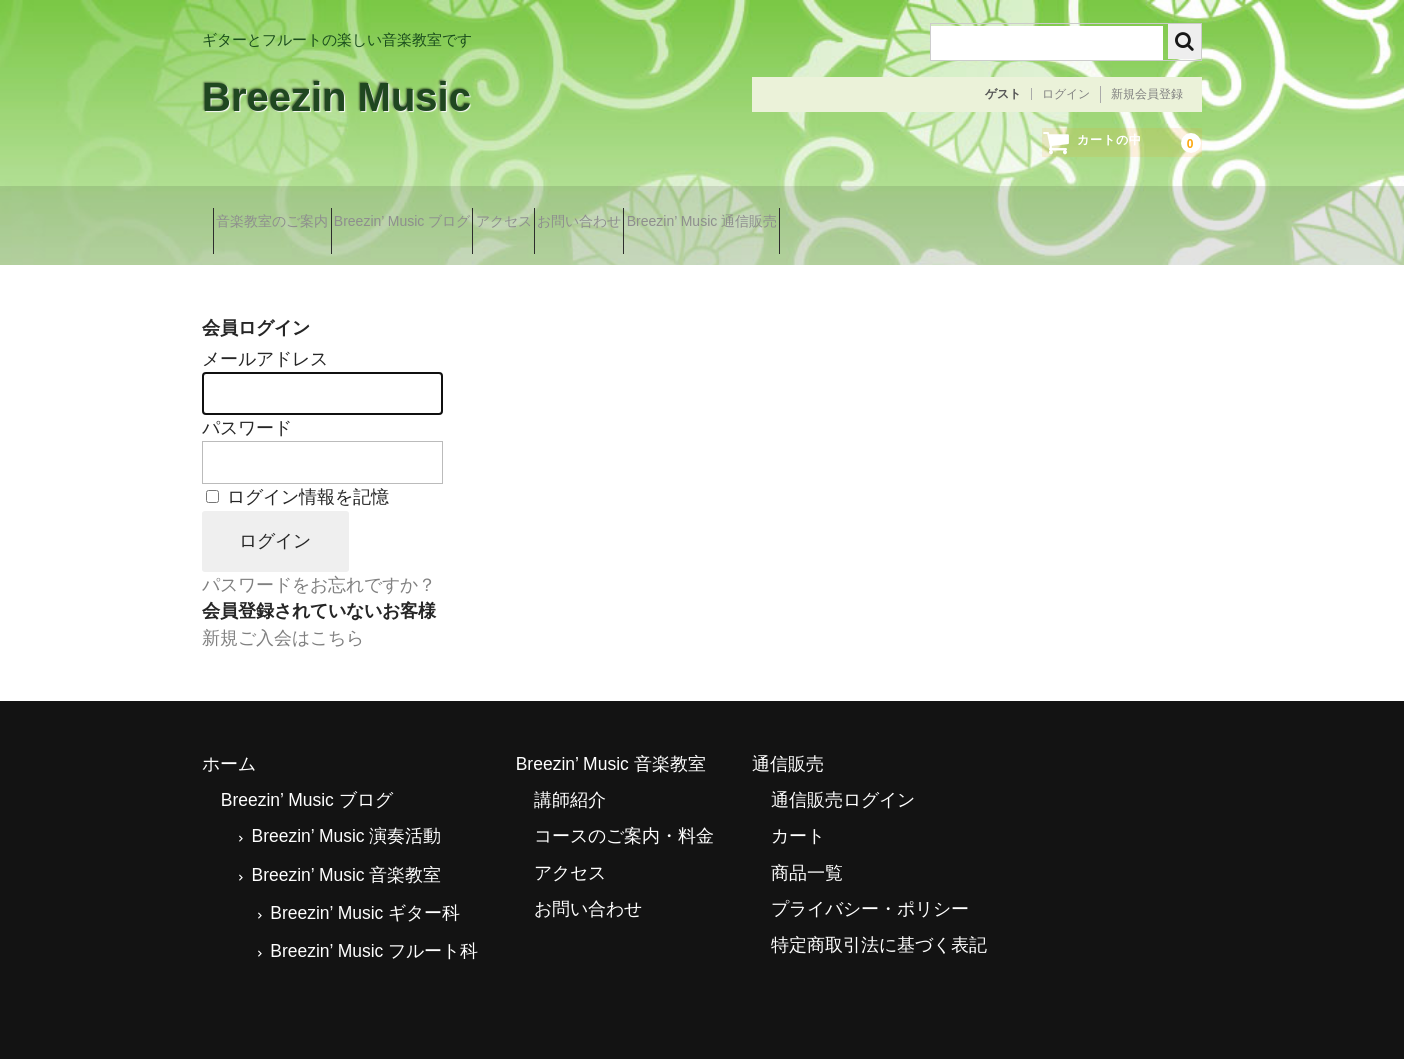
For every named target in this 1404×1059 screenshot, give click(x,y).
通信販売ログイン (843, 774)
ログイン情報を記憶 (297, 471)
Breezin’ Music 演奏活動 (346, 810)
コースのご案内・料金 (624, 810)
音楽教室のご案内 (279, 217)
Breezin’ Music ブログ (444, 217)
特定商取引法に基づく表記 (879, 919)
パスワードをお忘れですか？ (319, 559)
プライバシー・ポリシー (870, 882)
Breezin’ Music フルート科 (374, 925)
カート (798, 810)
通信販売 (788, 737)
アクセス (581, 217)
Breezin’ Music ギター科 (365, 886)
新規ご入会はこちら (283, 611)
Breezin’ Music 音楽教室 (346, 848)
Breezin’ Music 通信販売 (850, 217)
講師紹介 (570, 774)
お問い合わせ (692, 217)
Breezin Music (336, 97)
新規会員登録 (1147, 94)
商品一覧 (807, 846)
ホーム (229, 737)
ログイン (1066, 94)
